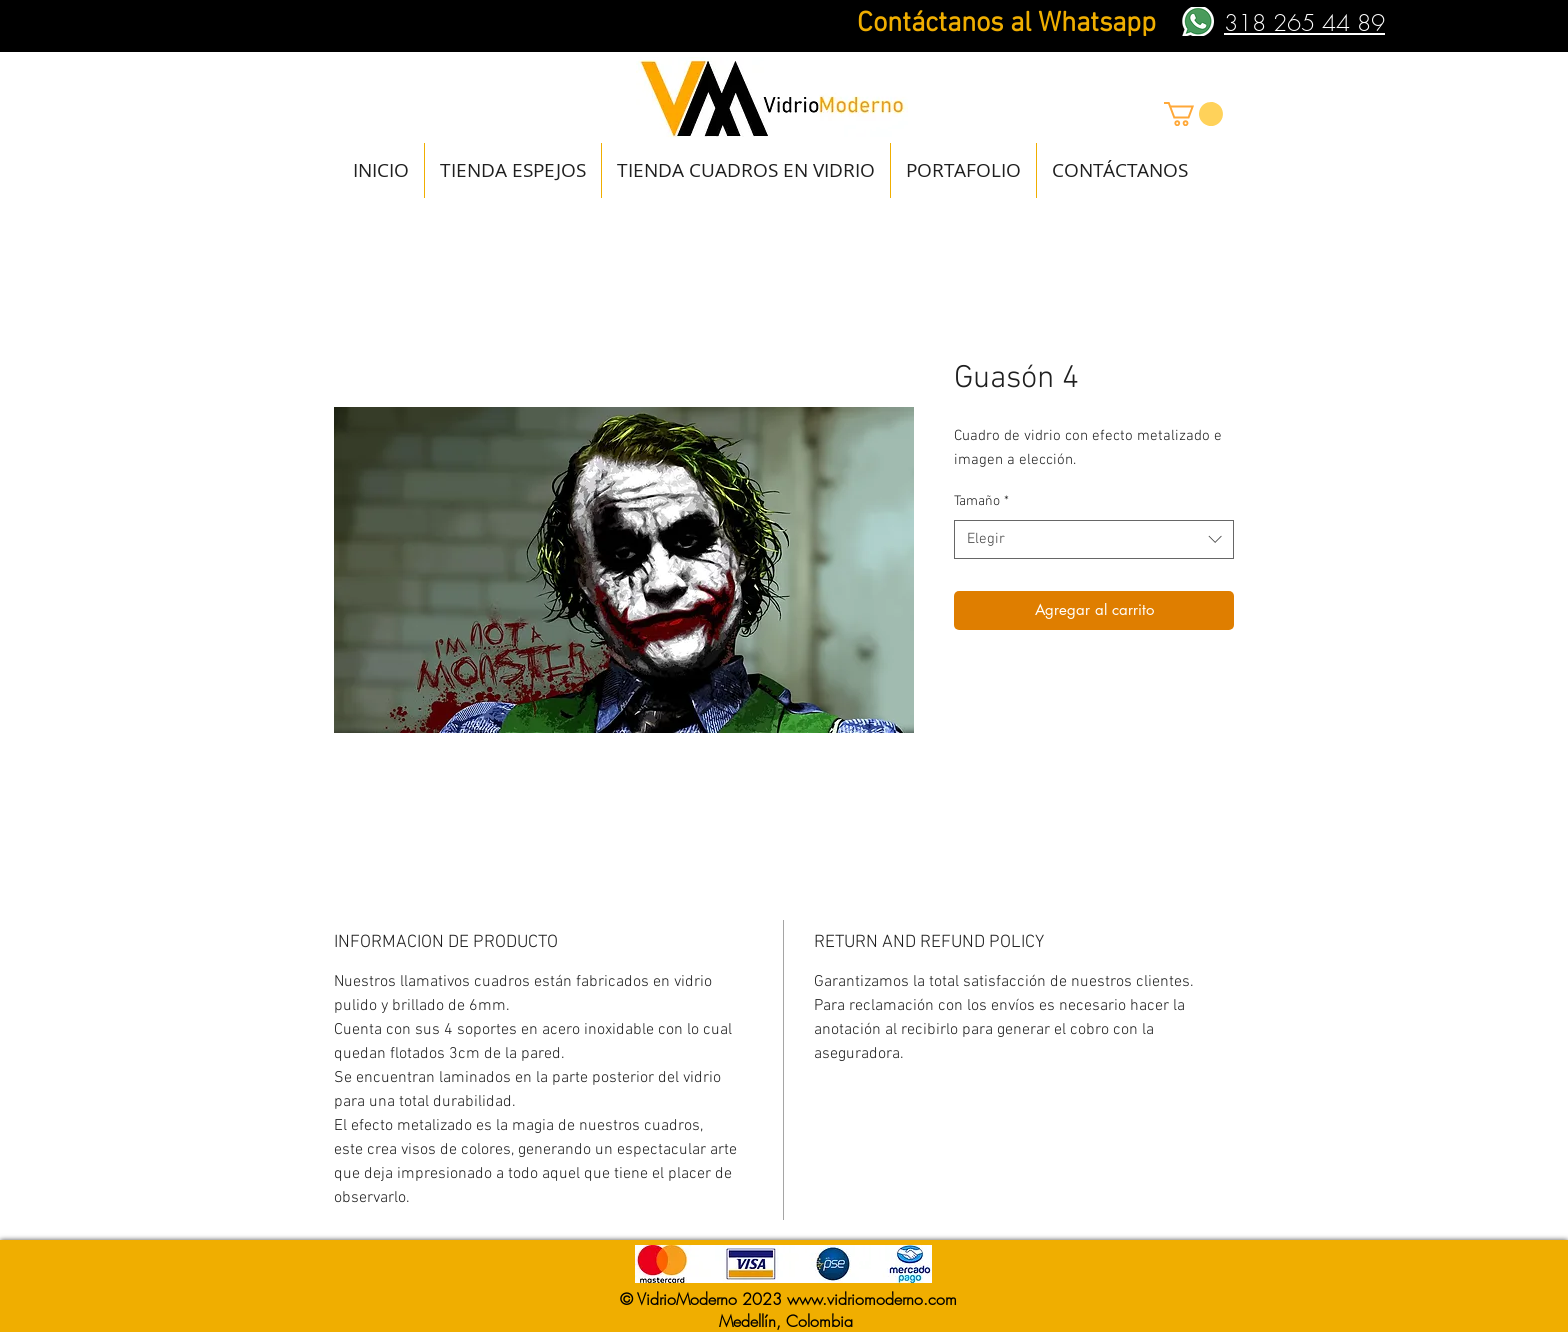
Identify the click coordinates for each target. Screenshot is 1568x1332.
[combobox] (1094, 539)
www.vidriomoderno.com (872, 1299)
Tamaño (981, 501)
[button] (1193, 114)
